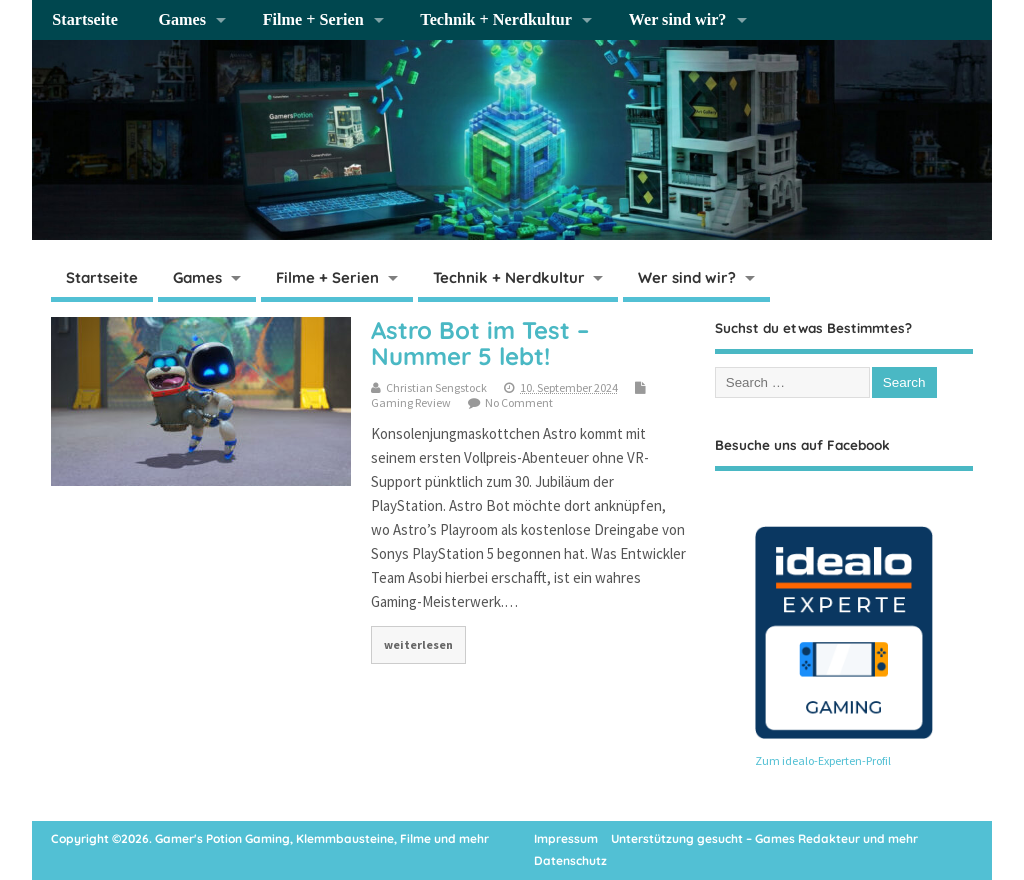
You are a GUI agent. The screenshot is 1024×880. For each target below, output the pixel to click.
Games (182, 20)
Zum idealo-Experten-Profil (823, 760)
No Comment (519, 402)
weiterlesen (418, 644)
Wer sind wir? (678, 20)
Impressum (566, 838)
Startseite (85, 20)
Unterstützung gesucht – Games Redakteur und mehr (764, 838)
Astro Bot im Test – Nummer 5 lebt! (480, 343)
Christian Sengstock (436, 387)
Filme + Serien (313, 20)
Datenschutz (570, 860)
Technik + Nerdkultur (496, 20)
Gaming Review (411, 402)
